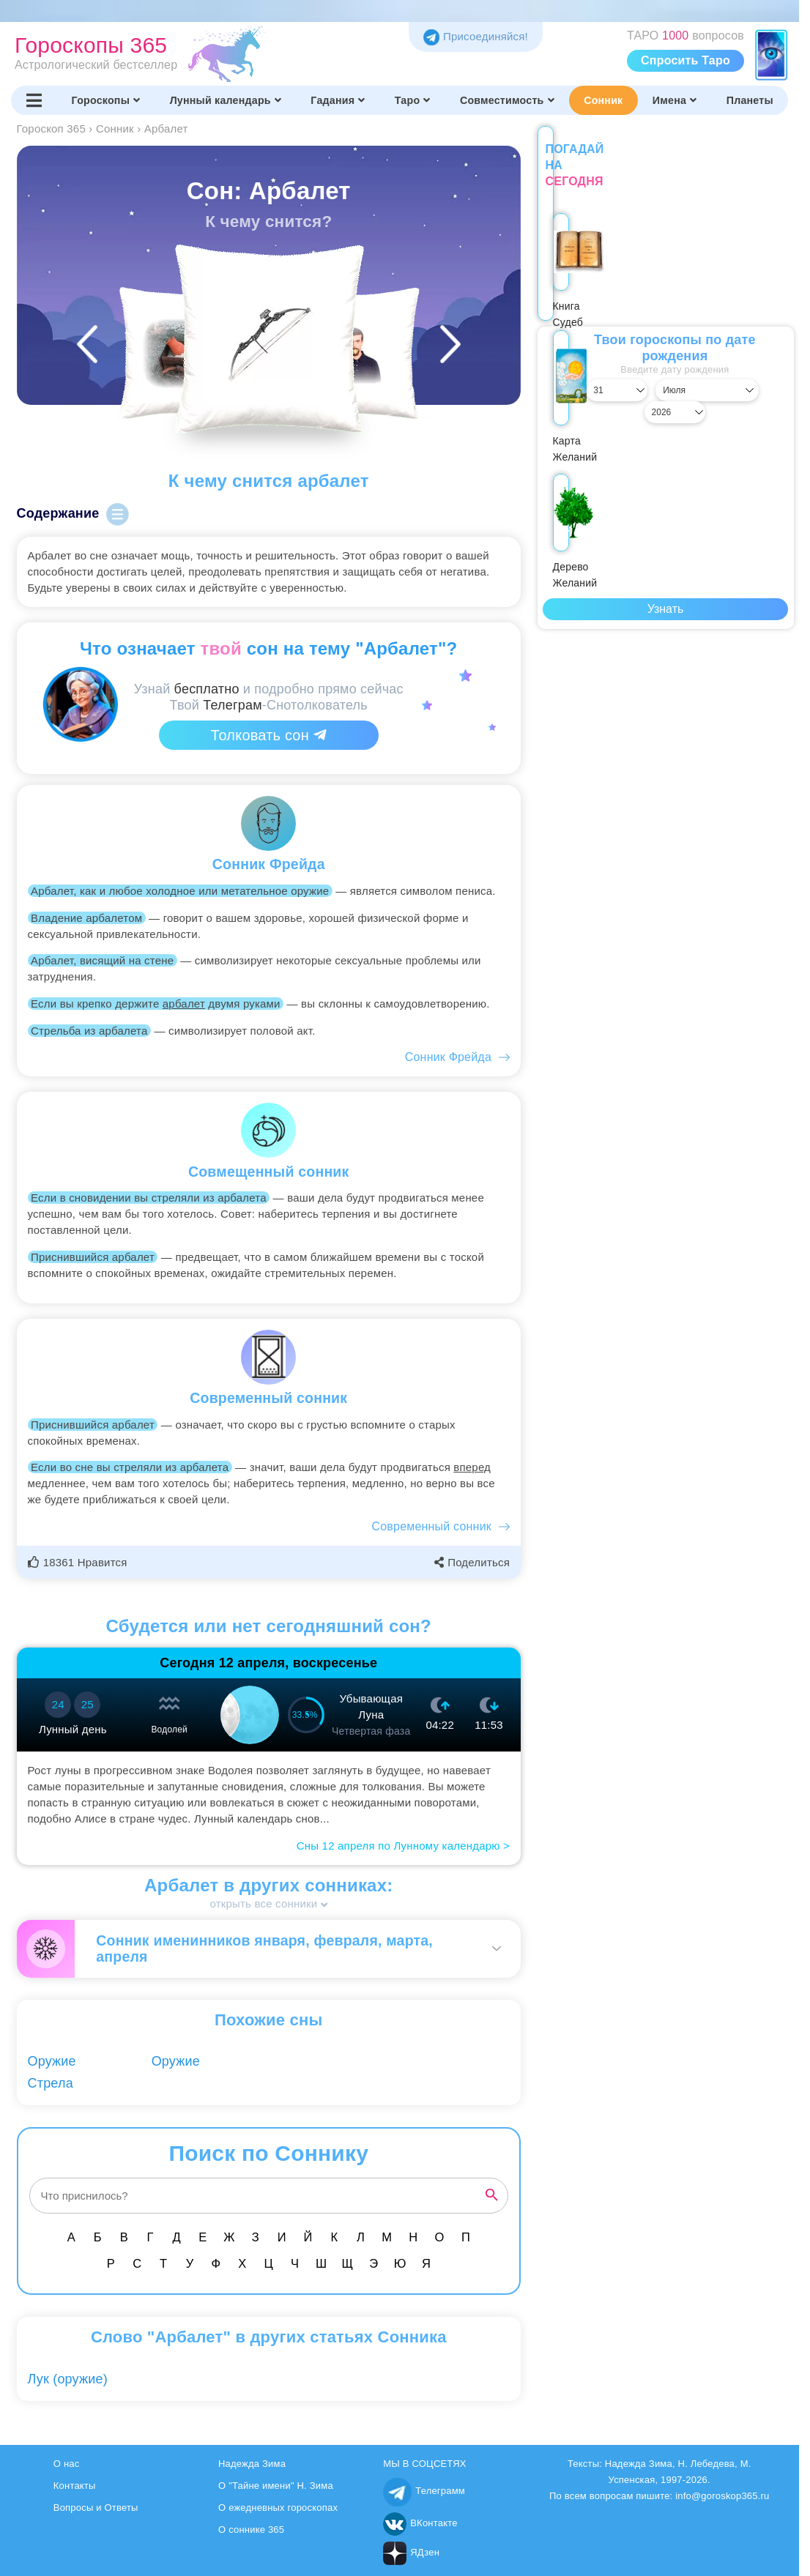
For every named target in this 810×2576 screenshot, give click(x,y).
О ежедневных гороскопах (278, 2507)
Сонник (603, 100)
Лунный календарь (225, 100)
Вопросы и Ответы (95, 2507)
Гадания (338, 100)
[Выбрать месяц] (665, 374)
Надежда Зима (252, 2463)
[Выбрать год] (756, 374)
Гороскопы (106, 100)
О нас (66, 2463)
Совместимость (507, 100)
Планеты (750, 100)
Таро (413, 100)
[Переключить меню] (33, 100)
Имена (674, 100)
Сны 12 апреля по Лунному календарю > (403, 1845)
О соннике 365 (251, 2529)
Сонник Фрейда (448, 1057)
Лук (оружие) (68, 2379)
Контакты (74, 2485)
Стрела (50, 2083)
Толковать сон (269, 735)
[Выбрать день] (575, 374)
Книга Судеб (584, 274)
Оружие (52, 2061)
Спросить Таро (685, 60)
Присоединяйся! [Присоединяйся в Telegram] (475, 36)
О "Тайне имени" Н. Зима (275, 2485)
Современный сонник (432, 1526)
